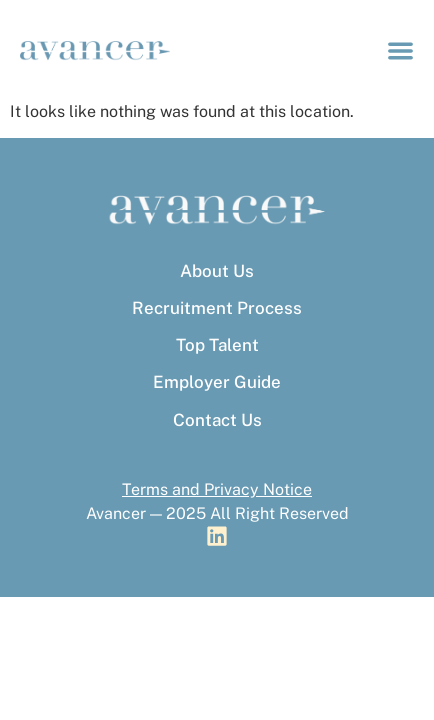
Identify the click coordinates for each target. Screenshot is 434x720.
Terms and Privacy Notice (217, 489)
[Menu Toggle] (400, 50)
